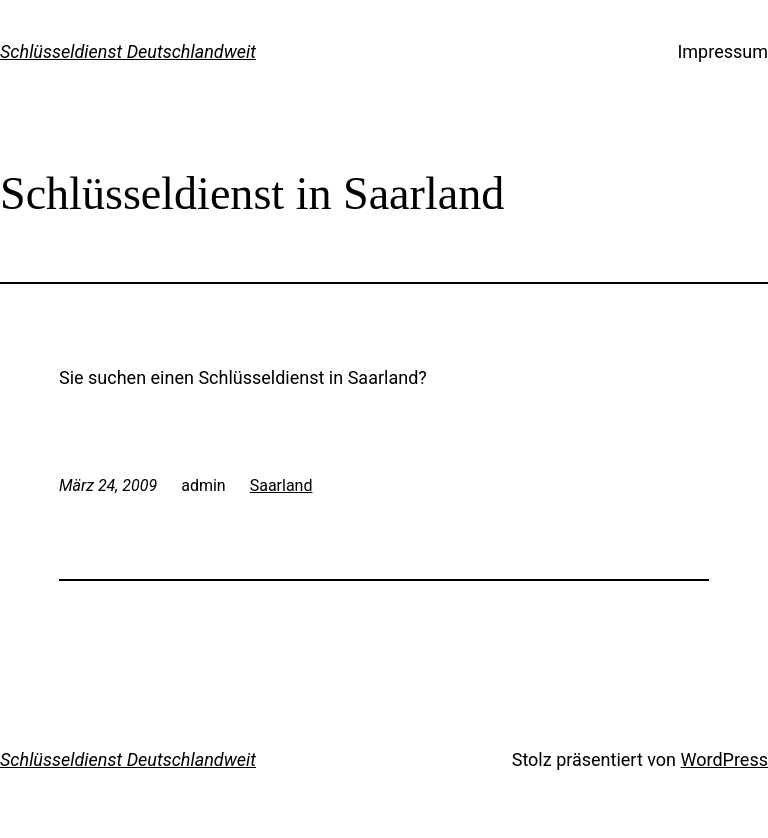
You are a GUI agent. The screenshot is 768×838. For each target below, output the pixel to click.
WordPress (724, 759)
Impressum (722, 51)
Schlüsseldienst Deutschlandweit (128, 51)
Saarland (281, 485)
